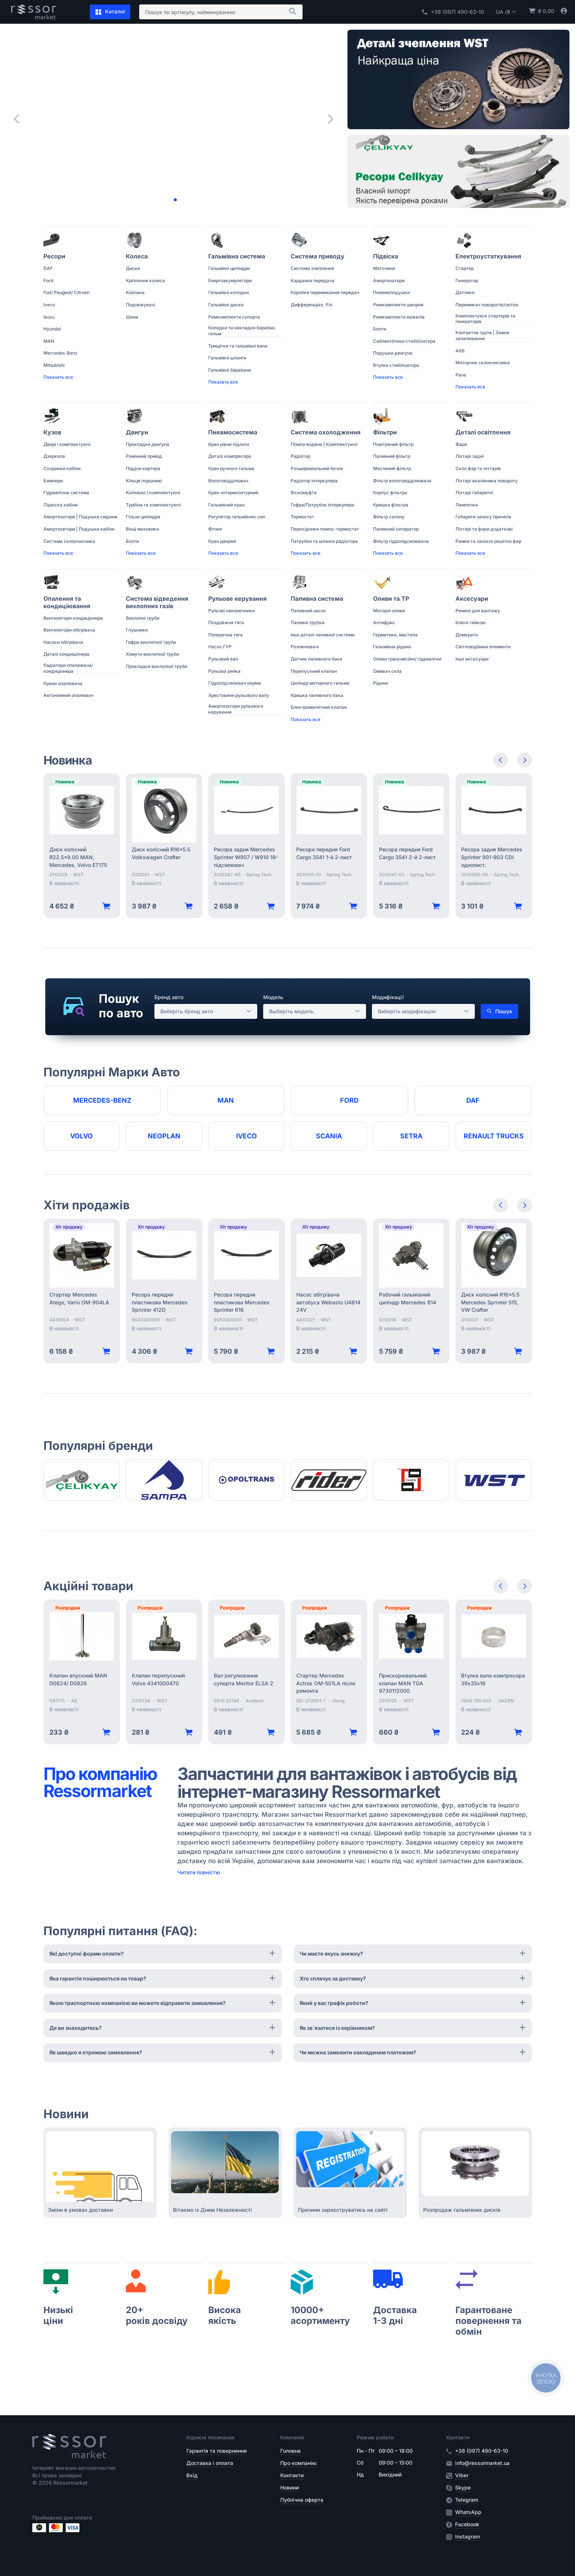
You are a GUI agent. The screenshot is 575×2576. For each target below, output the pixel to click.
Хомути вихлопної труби (152, 654)
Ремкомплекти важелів (399, 317)
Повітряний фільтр (393, 444)
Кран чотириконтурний (233, 492)
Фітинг (215, 529)
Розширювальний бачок (317, 468)
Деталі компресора (229, 456)
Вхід (191, 2475)
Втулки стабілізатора (396, 365)
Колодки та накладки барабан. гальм (242, 330)
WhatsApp (468, 2512)
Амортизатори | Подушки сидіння (80, 516)
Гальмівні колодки (228, 292)
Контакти (292, 2475)
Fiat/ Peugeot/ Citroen (66, 292)
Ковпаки (135, 292)
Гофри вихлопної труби (151, 642)
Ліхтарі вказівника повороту (486, 480)
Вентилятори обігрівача (69, 630)
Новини (289, 2487)
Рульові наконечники (231, 610)
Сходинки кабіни (62, 468)
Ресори (54, 256)
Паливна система (317, 598)
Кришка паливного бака (317, 695)
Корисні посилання (210, 2437)
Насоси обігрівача (63, 642)
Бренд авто (168, 997)
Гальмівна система (236, 256)
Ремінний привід (144, 456)
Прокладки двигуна (147, 444)
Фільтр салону (389, 516)
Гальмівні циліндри (229, 268)
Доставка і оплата (209, 2463)
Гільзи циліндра (143, 516)
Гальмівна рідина (392, 646)
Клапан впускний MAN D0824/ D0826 (78, 1679)
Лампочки (466, 505)
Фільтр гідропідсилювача (401, 541)
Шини (132, 317)
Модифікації (388, 997)
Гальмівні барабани (229, 370)
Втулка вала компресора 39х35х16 (493, 1679)
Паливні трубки (307, 622)
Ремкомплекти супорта (234, 317)
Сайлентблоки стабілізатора (404, 341)
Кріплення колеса (145, 280)
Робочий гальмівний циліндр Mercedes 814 (407, 1298)
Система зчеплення (312, 268)
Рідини (380, 683)
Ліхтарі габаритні (474, 492)
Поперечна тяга (225, 635)
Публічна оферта (301, 2500)
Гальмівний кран (226, 505)
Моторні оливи (389, 610)
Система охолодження (325, 432)
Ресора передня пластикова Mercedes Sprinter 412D (159, 1302)
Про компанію (298, 2463)
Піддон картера (143, 468)
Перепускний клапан (314, 671)
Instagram (467, 2536)
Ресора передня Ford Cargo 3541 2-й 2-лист (407, 853)
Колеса (137, 256)
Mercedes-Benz (60, 353)
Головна (290, 2451)
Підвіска (385, 256)
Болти (379, 329)
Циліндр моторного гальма (320, 683)
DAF (48, 268)
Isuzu (49, 317)
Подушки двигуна (392, 353)
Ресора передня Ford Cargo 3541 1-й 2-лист (324, 853)
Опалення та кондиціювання (66, 602)
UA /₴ (506, 12)
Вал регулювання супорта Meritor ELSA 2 (243, 1679)
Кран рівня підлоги (228, 444)
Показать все (58, 377)
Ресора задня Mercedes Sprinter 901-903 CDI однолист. (491, 857)
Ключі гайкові (470, 622)
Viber (461, 2475)
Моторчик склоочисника (482, 362)
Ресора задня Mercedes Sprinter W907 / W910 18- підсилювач (246, 857)
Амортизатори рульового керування (235, 709)
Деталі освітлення (482, 432)
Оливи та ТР (391, 598)
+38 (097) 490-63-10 (452, 12)
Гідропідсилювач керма (234, 683)
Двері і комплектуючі (67, 444)
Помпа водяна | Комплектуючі (324, 444)
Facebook (467, 2524)
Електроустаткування (488, 256)
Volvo (81, 1136)
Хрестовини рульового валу (238, 695)
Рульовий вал (223, 659)
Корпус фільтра (390, 492)
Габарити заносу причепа (483, 516)
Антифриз (384, 622)
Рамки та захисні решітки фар (488, 541)
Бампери (53, 480)
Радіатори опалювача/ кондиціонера (68, 668)
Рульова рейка (224, 671)
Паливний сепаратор (396, 529)
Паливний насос (308, 610)
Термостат (302, 516)
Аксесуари (471, 598)
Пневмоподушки (391, 292)
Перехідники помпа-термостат (325, 529)
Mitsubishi (54, 365)
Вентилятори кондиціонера (73, 618)
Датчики (464, 292)
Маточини (384, 268)
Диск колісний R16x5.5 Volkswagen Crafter (161, 853)
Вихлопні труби (142, 618)
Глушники (137, 630)
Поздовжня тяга (226, 622)
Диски (133, 268)
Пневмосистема (232, 432)
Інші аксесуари (472, 659)
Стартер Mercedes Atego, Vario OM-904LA (79, 1298)
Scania (329, 1136)
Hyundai (52, 329)
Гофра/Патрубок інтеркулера (322, 505)
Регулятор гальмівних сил (236, 516)
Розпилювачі (305, 646)
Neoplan (164, 1136)
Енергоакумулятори (230, 280)
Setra (411, 1136)
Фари (461, 444)
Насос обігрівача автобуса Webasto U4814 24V (328, 1302)
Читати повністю (198, 1872)
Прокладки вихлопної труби (156, 666)
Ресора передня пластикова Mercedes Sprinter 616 (241, 1302)
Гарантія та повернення (216, 2451)
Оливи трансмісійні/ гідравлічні (407, 659)
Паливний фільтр (391, 456)
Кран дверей (222, 541)
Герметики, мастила (395, 635)
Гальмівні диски (226, 304)
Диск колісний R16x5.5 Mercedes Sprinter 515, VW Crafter (490, 1302)
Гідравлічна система (66, 492)
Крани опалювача (62, 683)
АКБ (460, 350)
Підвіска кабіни (60, 505)
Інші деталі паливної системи (323, 635)
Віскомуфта (304, 492)
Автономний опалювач (68, 695)
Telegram (466, 2500)
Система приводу (317, 256)
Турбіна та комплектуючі (153, 505)
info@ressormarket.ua (482, 2463)
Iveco (49, 304)
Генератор (466, 280)
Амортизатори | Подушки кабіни (78, 529)
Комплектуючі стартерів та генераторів (485, 319)
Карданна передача (312, 280)
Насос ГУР (220, 646)
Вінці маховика (142, 529)
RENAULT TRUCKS (494, 1136)
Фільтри (385, 432)
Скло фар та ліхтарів (478, 468)
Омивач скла (387, 671)
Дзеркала (54, 456)
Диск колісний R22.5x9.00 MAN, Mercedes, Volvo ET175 (78, 857)
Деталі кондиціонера (66, 654)
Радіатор (300, 456)
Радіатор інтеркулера (314, 480)
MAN (48, 341)
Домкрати (466, 635)
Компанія (292, 2437)
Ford (48, 280)
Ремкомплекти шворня (398, 304)
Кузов (52, 432)
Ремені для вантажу (477, 610)
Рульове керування (237, 598)
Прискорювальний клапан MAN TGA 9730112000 (403, 1683)
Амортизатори (389, 280)
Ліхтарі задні (469, 456)
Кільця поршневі (144, 480)
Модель (273, 997)
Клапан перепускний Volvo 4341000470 (158, 1679)
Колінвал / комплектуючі (153, 492)
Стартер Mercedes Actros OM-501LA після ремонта (325, 1683)
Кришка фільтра (390, 505)
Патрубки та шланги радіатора (324, 541)
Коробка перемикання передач (325, 292)
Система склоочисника (69, 541)
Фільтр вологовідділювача (402, 480)
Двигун (137, 432)
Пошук (499, 1011)
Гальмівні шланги (227, 358)
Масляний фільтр (392, 468)
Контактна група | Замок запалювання (482, 335)
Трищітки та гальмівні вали (237, 346)
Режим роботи (375, 2437)
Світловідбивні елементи (482, 646)
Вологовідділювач (228, 480)
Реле (460, 375)
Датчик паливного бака (316, 659)
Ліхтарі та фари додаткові (484, 529)
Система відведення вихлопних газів (157, 602)
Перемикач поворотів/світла (486, 304)
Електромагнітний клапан (319, 707)
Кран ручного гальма (231, 468)
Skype (463, 2487)
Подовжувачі (140, 304)
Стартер (464, 268)
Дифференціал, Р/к (312, 304)
